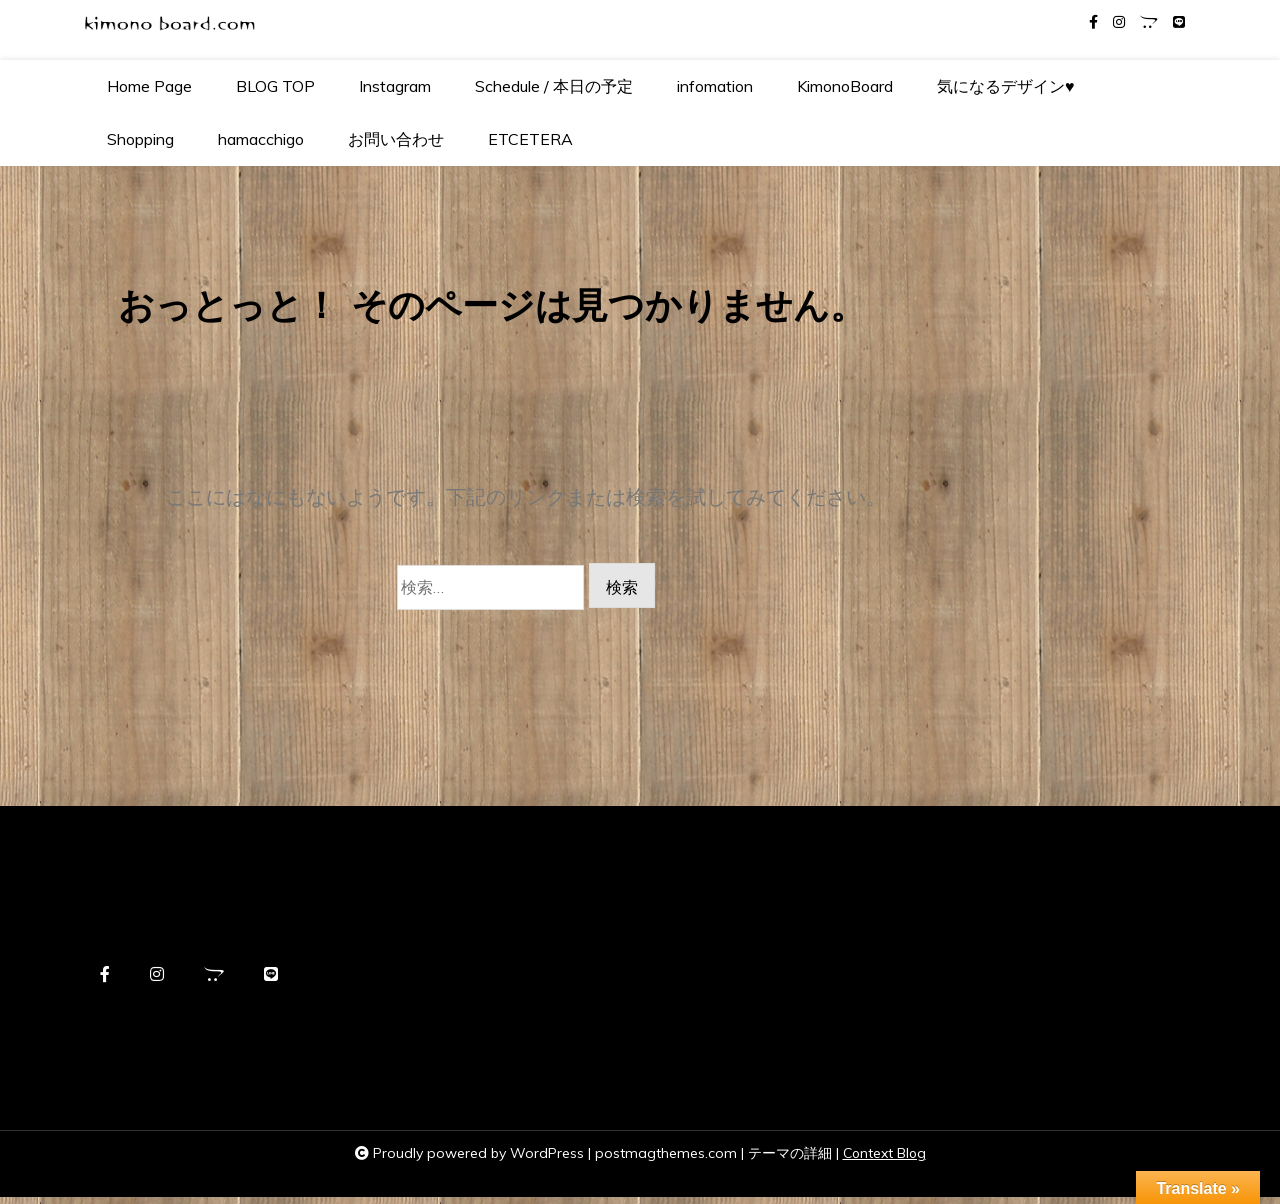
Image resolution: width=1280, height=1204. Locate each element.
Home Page (149, 86)
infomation (715, 86)
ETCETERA (530, 139)
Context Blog (884, 1160)
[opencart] (1149, 22)
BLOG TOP (275, 86)
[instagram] (1119, 22)
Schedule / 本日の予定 (554, 86)
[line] (1179, 22)
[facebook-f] (1093, 22)
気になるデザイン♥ (1006, 86)
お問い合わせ (396, 139)
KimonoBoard (845, 86)
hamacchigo (261, 139)
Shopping (140, 139)
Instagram (395, 86)
